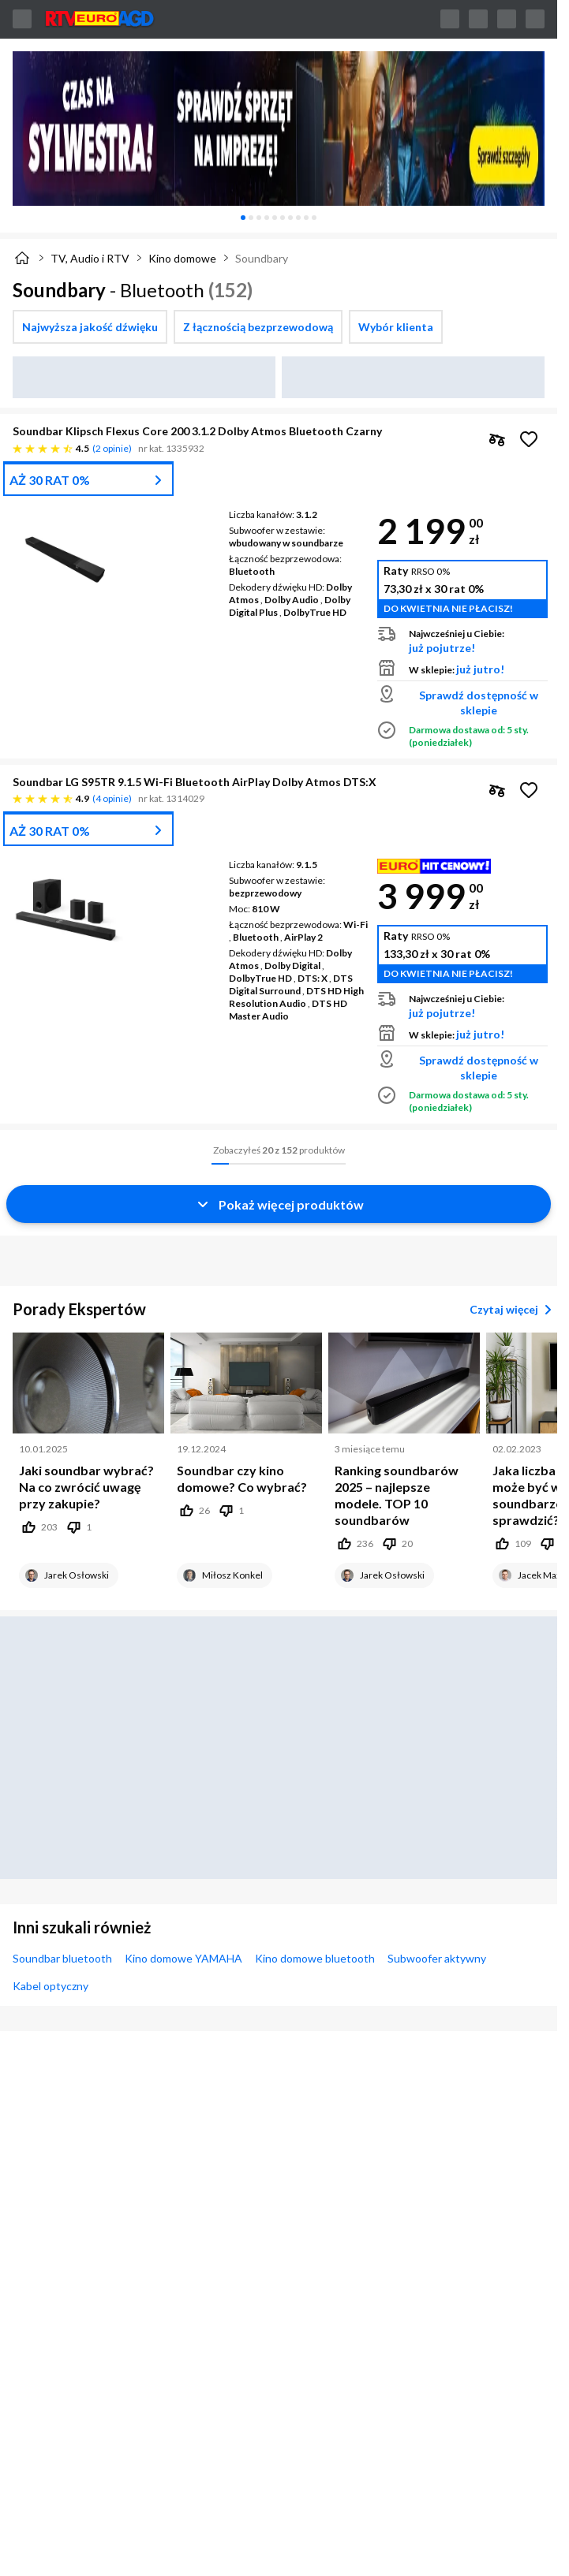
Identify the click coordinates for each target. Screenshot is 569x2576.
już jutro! (480, 669)
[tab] (243, 217)
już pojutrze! (442, 647)
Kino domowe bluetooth (315, 1958)
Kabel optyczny (50, 1986)
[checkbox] (90, 327)
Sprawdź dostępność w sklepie (478, 702)
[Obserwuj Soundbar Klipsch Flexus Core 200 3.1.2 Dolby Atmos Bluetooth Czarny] (529, 439)
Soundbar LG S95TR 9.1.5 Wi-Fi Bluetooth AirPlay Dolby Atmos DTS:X (194, 781)
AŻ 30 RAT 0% (49, 479)
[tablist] (279, 217)
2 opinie (112, 448)
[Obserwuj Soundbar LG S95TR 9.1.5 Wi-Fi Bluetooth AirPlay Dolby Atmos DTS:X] (529, 790)
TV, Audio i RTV (90, 258)
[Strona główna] (22, 257)
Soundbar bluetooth (62, 1958)
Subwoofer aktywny (436, 1958)
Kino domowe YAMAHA (183, 1958)
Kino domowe (182, 258)
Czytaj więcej (513, 1309)
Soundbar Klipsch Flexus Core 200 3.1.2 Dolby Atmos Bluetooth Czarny (197, 431)
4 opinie (112, 798)
